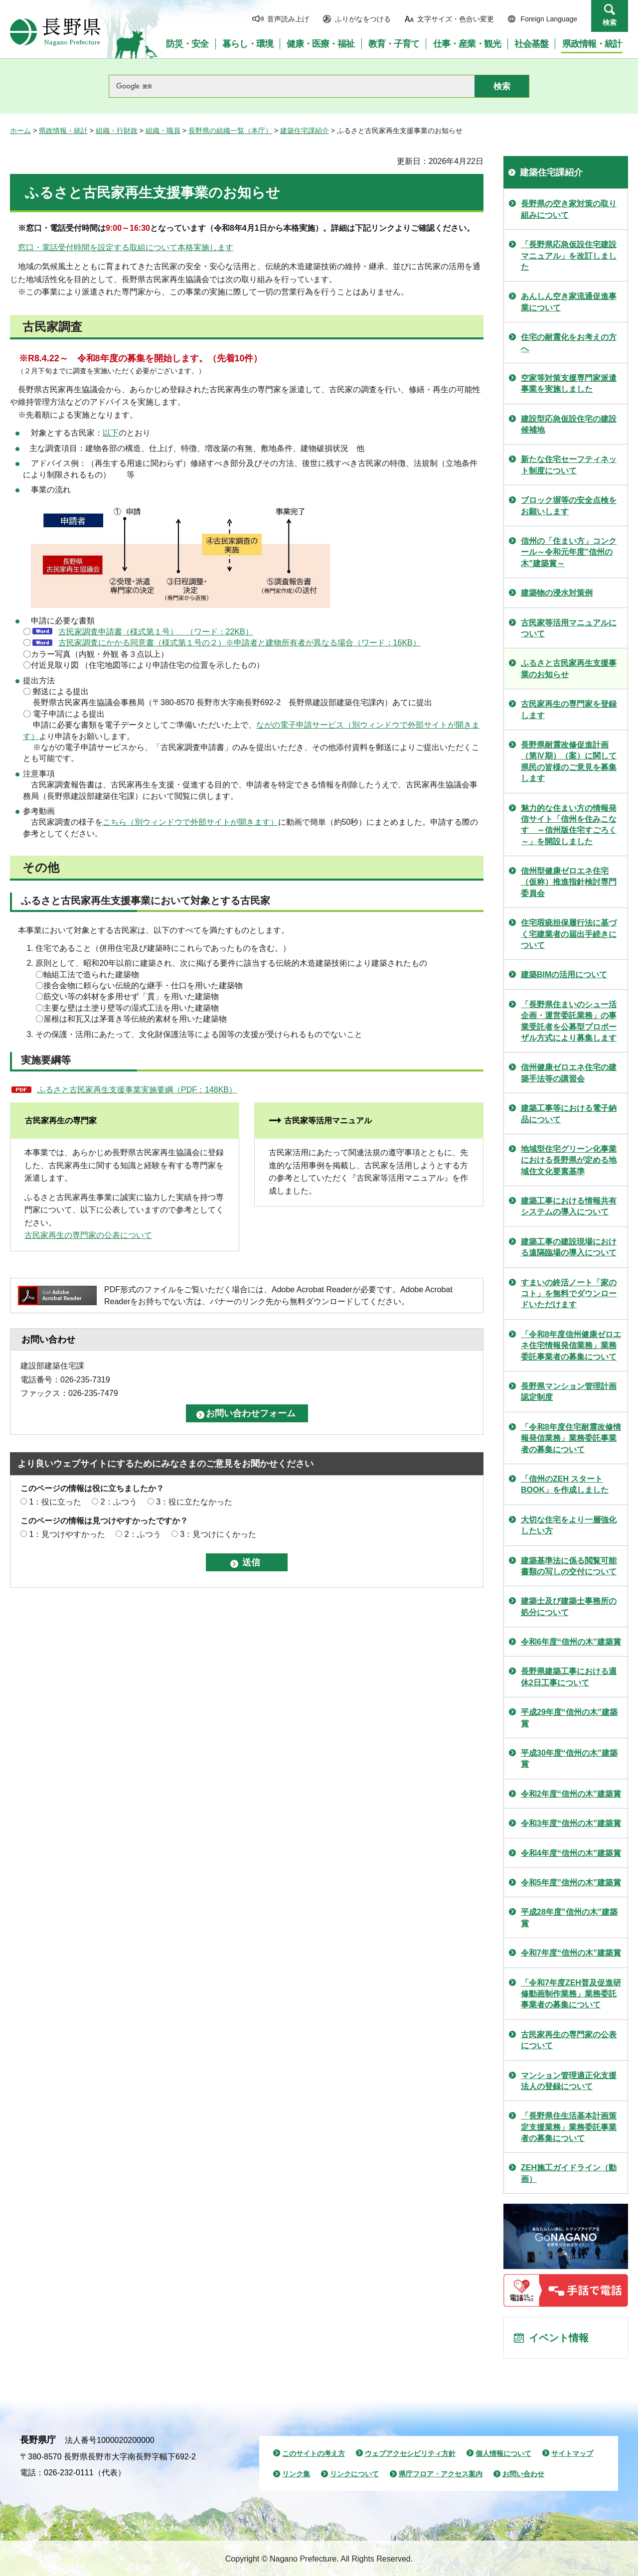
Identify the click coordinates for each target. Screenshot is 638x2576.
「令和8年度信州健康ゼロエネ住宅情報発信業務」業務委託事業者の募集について (571, 1345)
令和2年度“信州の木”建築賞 (571, 1794)
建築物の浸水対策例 (557, 593)
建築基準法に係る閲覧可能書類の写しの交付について (569, 1566)
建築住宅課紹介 (304, 131)
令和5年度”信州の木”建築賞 (571, 1882)
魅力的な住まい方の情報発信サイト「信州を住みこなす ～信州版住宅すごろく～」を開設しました (569, 825)
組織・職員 (163, 131)
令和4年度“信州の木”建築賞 (571, 1853)
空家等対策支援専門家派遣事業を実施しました (569, 383)
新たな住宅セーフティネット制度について (569, 464)
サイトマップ (572, 2453)
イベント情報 (559, 2337)
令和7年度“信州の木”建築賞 (571, 1953)
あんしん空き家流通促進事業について (569, 301)
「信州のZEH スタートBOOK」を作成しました (565, 1484)
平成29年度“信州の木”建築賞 (569, 1717)
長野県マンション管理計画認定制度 (569, 1391)
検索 (610, 22)
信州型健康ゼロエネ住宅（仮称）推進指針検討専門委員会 (569, 882)
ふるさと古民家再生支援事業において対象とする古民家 (145, 900)
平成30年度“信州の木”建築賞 (569, 1758)
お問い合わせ (523, 2474)
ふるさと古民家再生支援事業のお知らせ (569, 668)
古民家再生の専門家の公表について (88, 1235)
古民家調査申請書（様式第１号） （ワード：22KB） (155, 631)
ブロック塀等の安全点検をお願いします (569, 505)
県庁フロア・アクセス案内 (440, 2474)
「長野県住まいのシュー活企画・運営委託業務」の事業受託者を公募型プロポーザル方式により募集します (569, 1021)
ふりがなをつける (363, 19)
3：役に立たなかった (194, 1502)
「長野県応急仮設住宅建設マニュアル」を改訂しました (569, 255)
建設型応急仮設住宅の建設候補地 (569, 424)
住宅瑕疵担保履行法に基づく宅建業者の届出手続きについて (569, 933)
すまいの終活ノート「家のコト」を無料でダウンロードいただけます (569, 1293)
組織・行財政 (117, 131)
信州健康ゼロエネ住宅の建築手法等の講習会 (569, 1072)
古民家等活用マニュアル (328, 1120)
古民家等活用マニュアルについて (569, 628)
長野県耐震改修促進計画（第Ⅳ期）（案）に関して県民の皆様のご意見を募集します (569, 761)
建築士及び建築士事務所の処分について (569, 1606)
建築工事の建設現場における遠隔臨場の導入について (569, 1247)
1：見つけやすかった (67, 1534)
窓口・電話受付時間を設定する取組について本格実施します (125, 247)
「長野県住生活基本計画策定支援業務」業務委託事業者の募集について (569, 2127)
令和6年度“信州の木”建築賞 (571, 1642)
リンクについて (354, 2474)
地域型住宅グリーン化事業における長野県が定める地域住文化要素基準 (569, 1160)
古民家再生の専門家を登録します (569, 709)
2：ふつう (119, 1502)
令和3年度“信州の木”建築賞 (571, 1823)
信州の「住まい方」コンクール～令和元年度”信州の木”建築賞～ (569, 552)
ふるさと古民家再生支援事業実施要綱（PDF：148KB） (137, 1089)
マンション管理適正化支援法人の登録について (569, 2081)
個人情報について (503, 2453)
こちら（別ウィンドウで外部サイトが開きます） (190, 822)
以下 (111, 433)
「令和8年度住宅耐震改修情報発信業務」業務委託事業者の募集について (571, 1438)
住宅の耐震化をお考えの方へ (569, 342)
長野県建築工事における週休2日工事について (569, 1676)
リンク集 (296, 2474)
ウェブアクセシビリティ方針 (410, 2453)
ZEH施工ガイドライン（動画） (569, 2173)
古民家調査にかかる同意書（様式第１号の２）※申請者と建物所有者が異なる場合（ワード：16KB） (239, 642)
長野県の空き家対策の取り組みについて (569, 209)
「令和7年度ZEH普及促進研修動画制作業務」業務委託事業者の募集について (571, 1993)
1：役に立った (55, 1502)
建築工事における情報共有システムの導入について (569, 1206)
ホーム (20, 131)
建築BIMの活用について (564, 974)
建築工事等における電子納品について (569, 1113)
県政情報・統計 (63, 131)
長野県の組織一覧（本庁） (230, 131)
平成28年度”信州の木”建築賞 (569, 1917)
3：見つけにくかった (218, 1534)
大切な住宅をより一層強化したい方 (569, 1525)
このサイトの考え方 (313, 2453)
